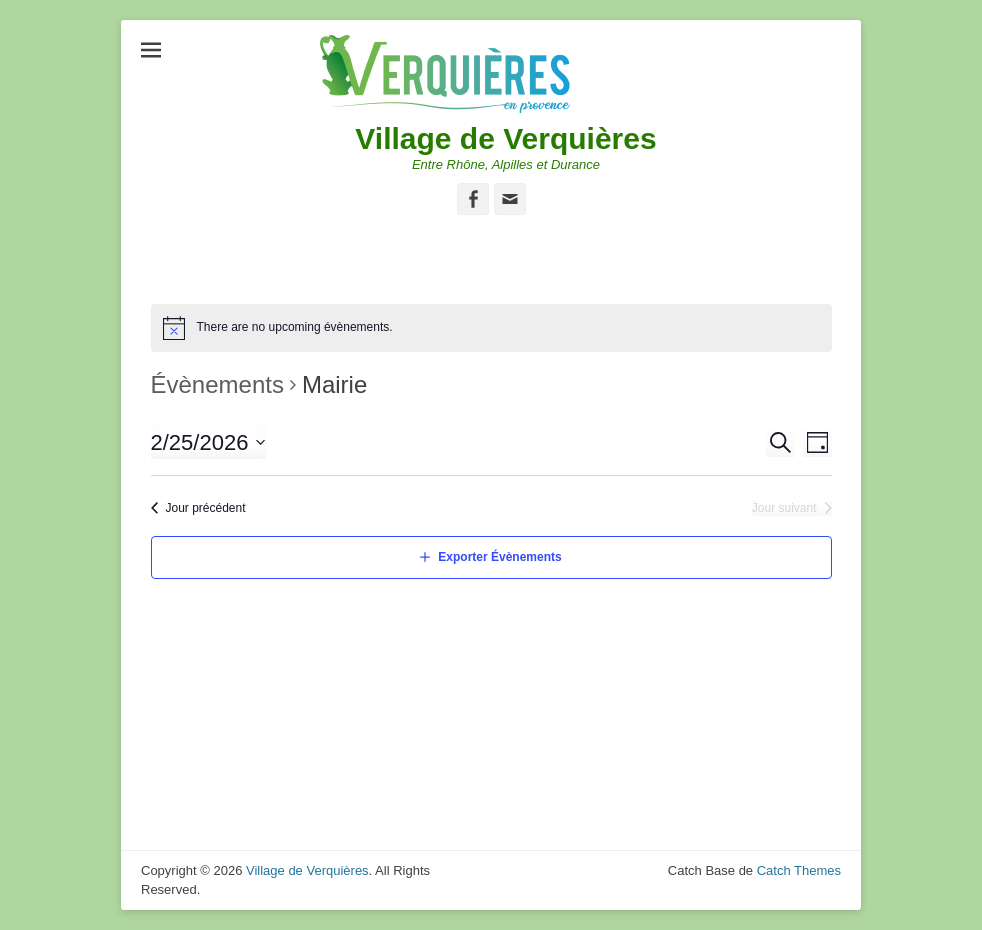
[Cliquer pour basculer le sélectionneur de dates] (209, 442)
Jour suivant (784, 508)
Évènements (217, 384)
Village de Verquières (505, 138)
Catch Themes (799, 870)
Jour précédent (206, 508)
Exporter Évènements (499, 557)
